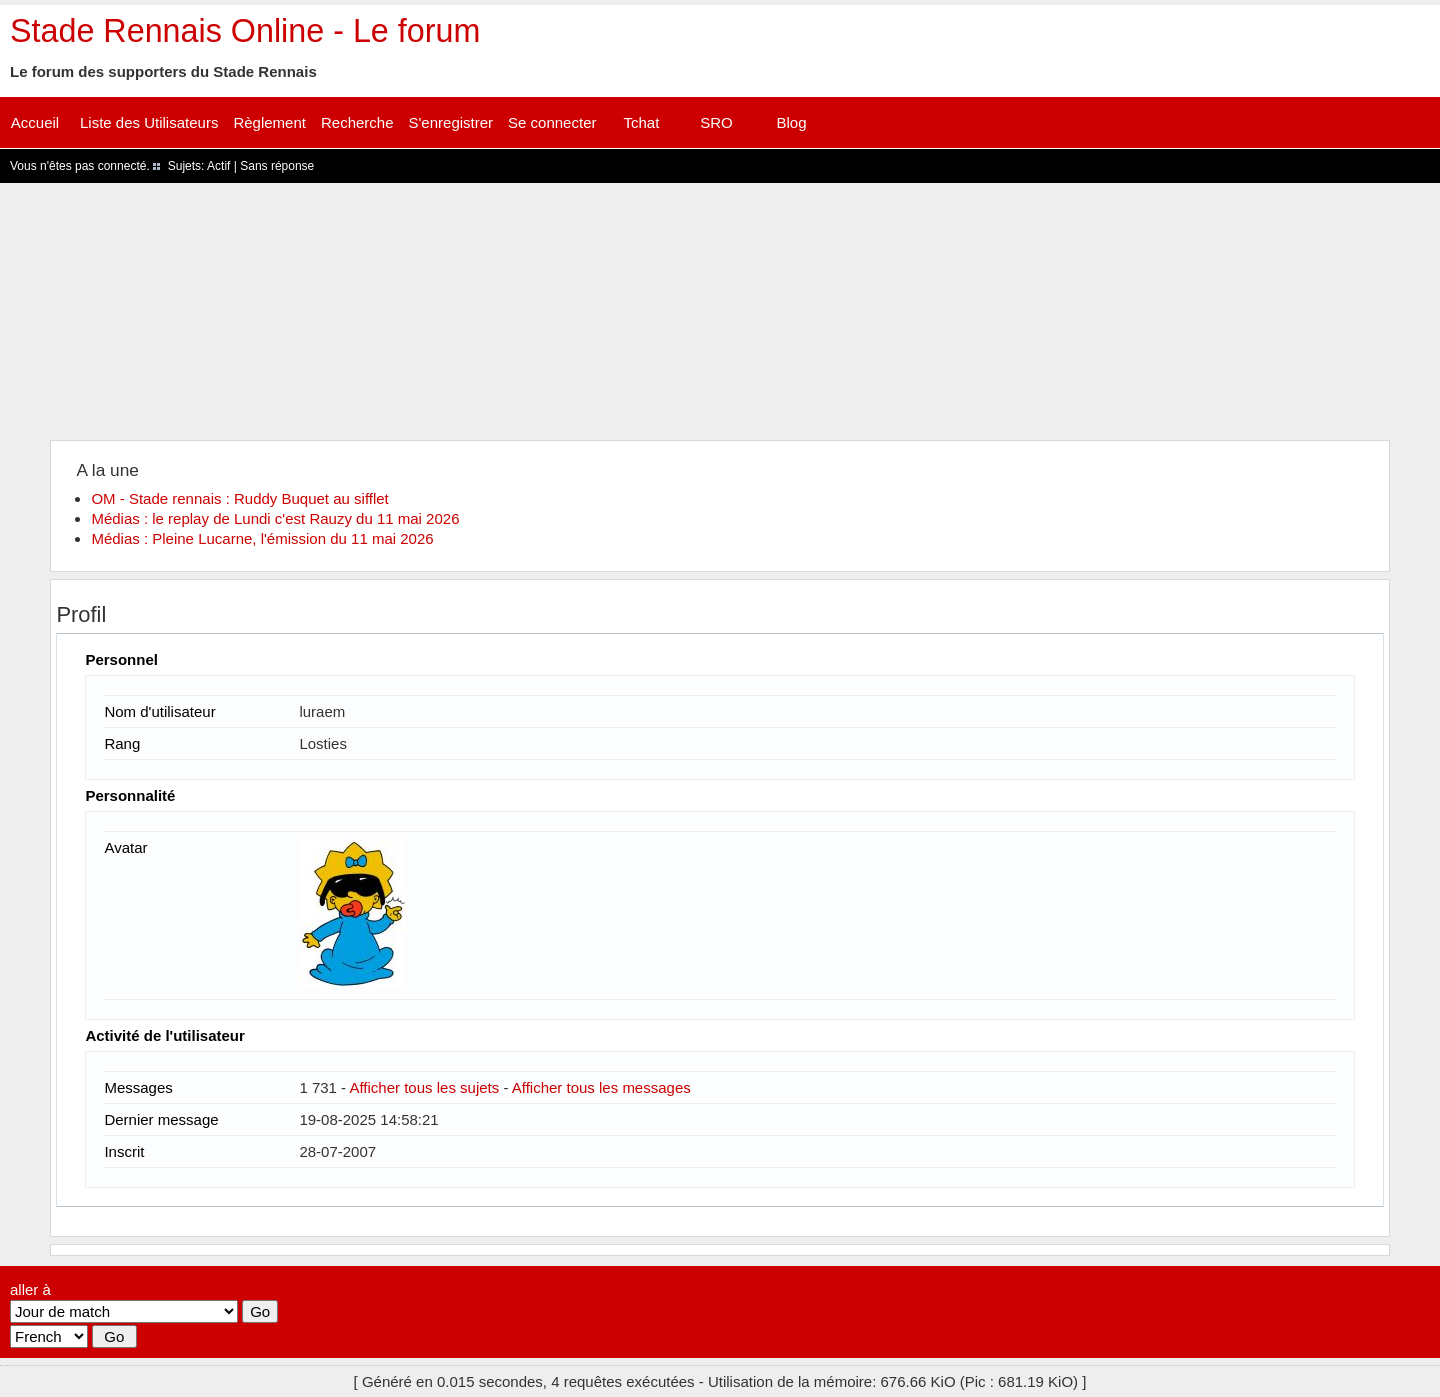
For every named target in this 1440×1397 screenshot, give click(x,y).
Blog (791, 122)
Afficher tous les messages (601, 1087)
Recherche (357, 122)
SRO (716, 122)
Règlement (269, 122)
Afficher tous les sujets (424, 1087)
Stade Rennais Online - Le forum (245, 31)
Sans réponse (277, 166)
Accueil (35, 122)
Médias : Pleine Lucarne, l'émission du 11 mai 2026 (262, 538)
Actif (218, 166)
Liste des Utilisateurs (149, 122)
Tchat (642, 122)
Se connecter (552, 122)
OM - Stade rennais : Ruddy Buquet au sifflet (239, 498)
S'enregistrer (451, 122)
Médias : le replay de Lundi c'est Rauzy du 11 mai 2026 (275, 518)
